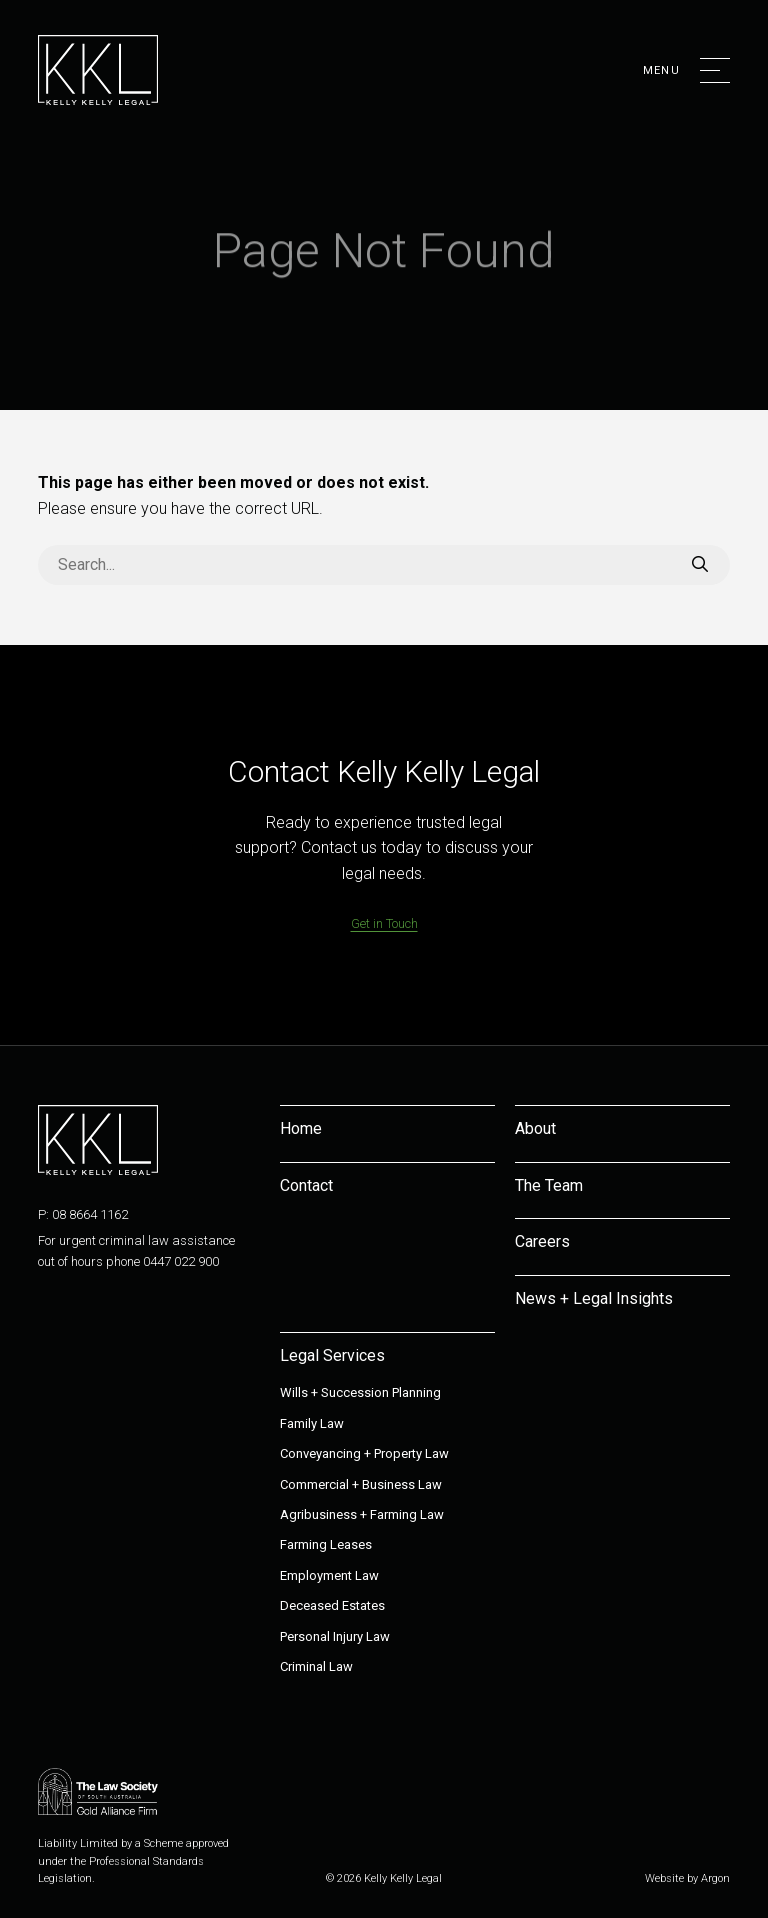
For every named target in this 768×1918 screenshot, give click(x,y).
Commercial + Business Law (361, 1484)
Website (664, 1878)
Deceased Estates (332, 1605)
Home (301, 1128)
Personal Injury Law (335, 1636)
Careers (542, 1241)
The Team (549, 1185)
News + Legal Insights (594, 1298)
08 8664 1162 (90, 1214)
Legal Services (332, 1355)
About (535, 1128)
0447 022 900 (181, 1261)
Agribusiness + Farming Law (362, 1514)
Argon (715, 1878)
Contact (306, 1185)
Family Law (312, 1423)
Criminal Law (316, 1666)
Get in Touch (384, 923)
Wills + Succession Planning (360, 1392)
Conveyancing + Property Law (364, 1453)
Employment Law (329, 1575)
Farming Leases (326, 1544)
